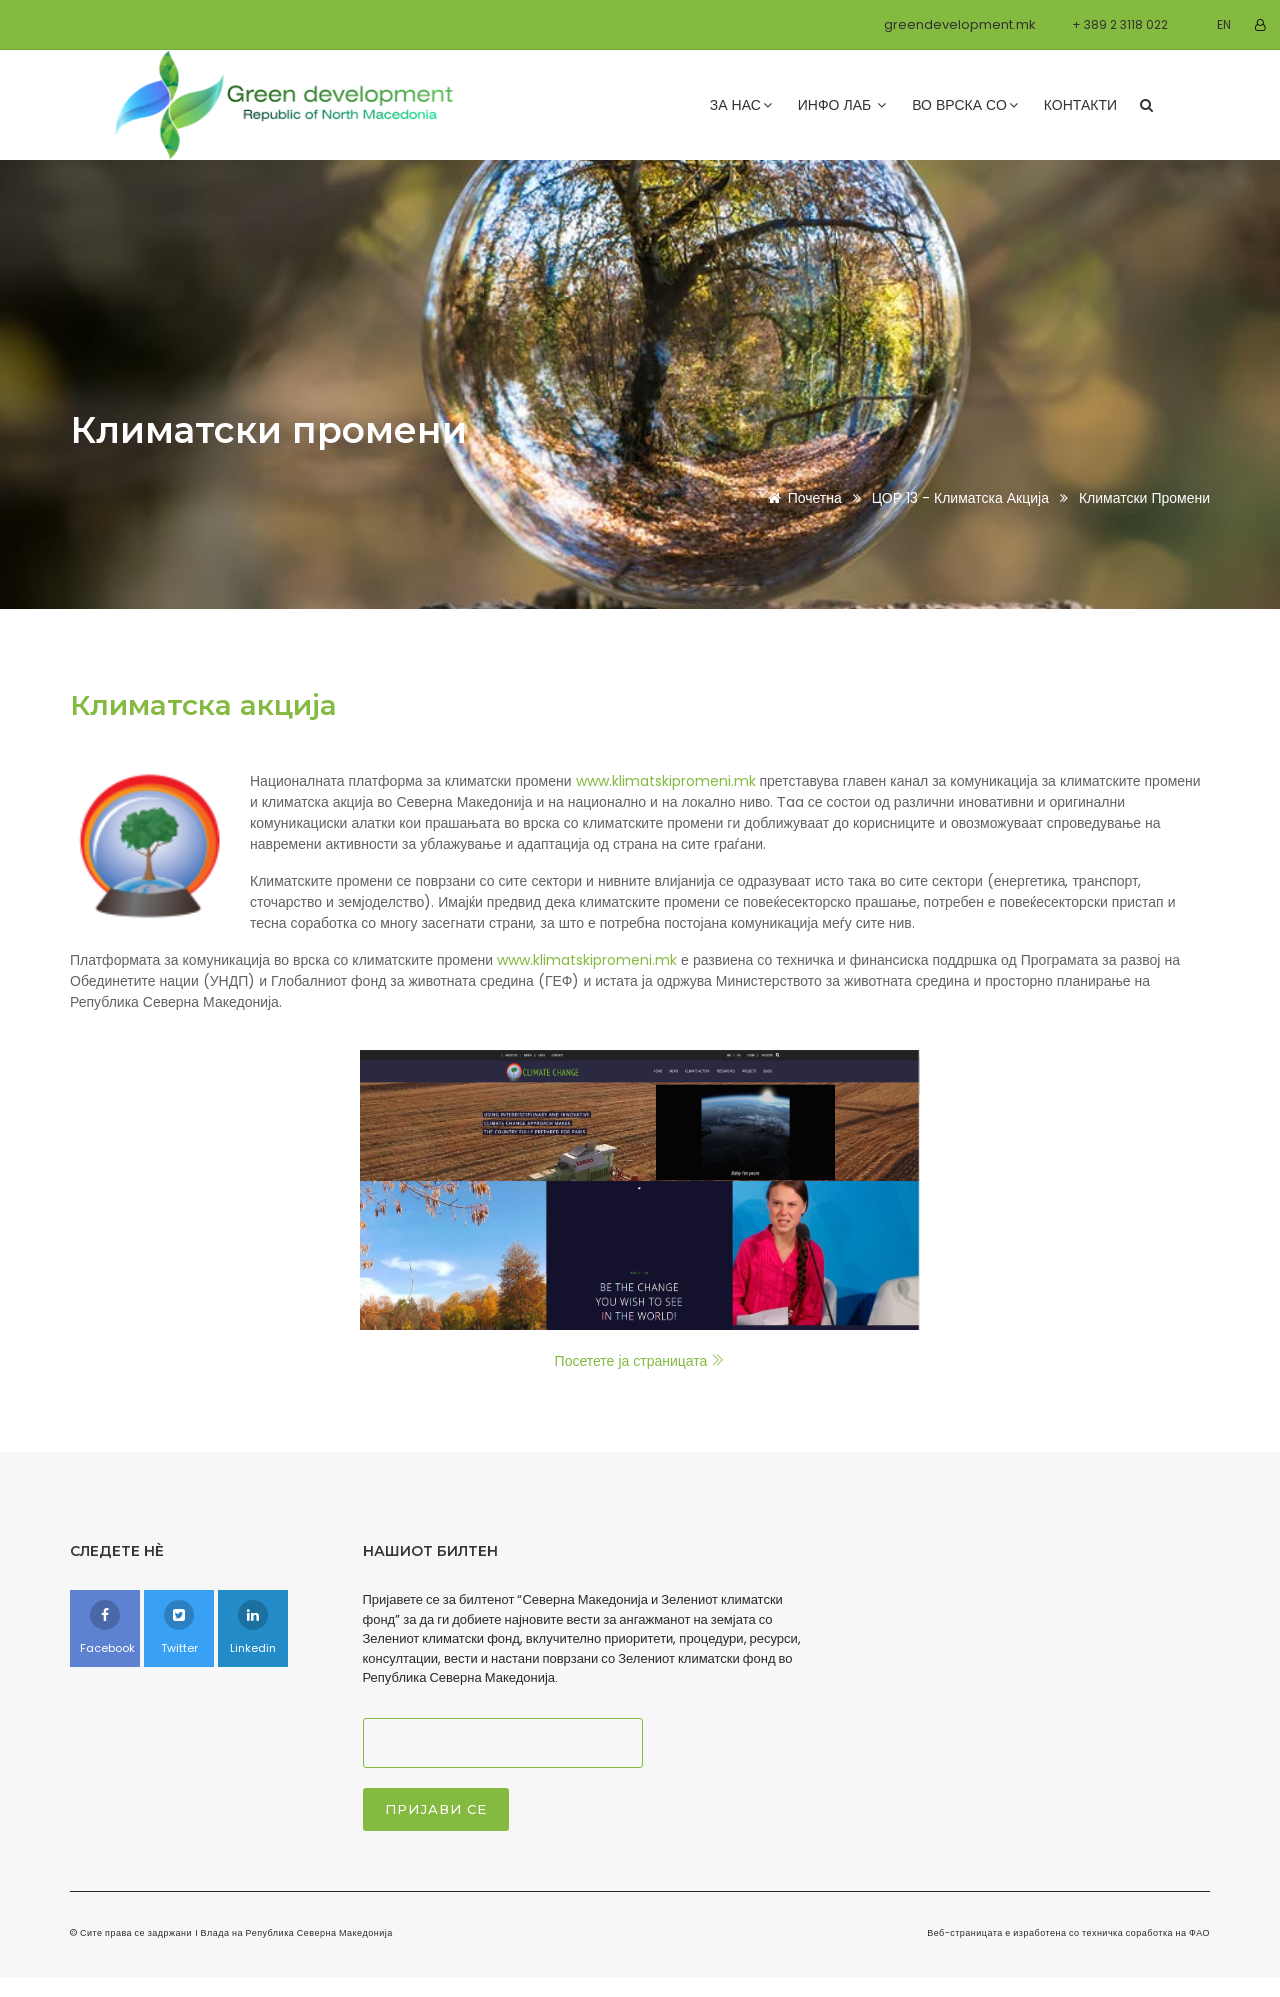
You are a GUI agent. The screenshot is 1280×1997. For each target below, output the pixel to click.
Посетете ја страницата (640, 1361)
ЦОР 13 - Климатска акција (962, 498)
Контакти (1080, 105)
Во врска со (965, 105)
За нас (741, 105)
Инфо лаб (842, 105)
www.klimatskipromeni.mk (666, 781)
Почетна (801, 498)
